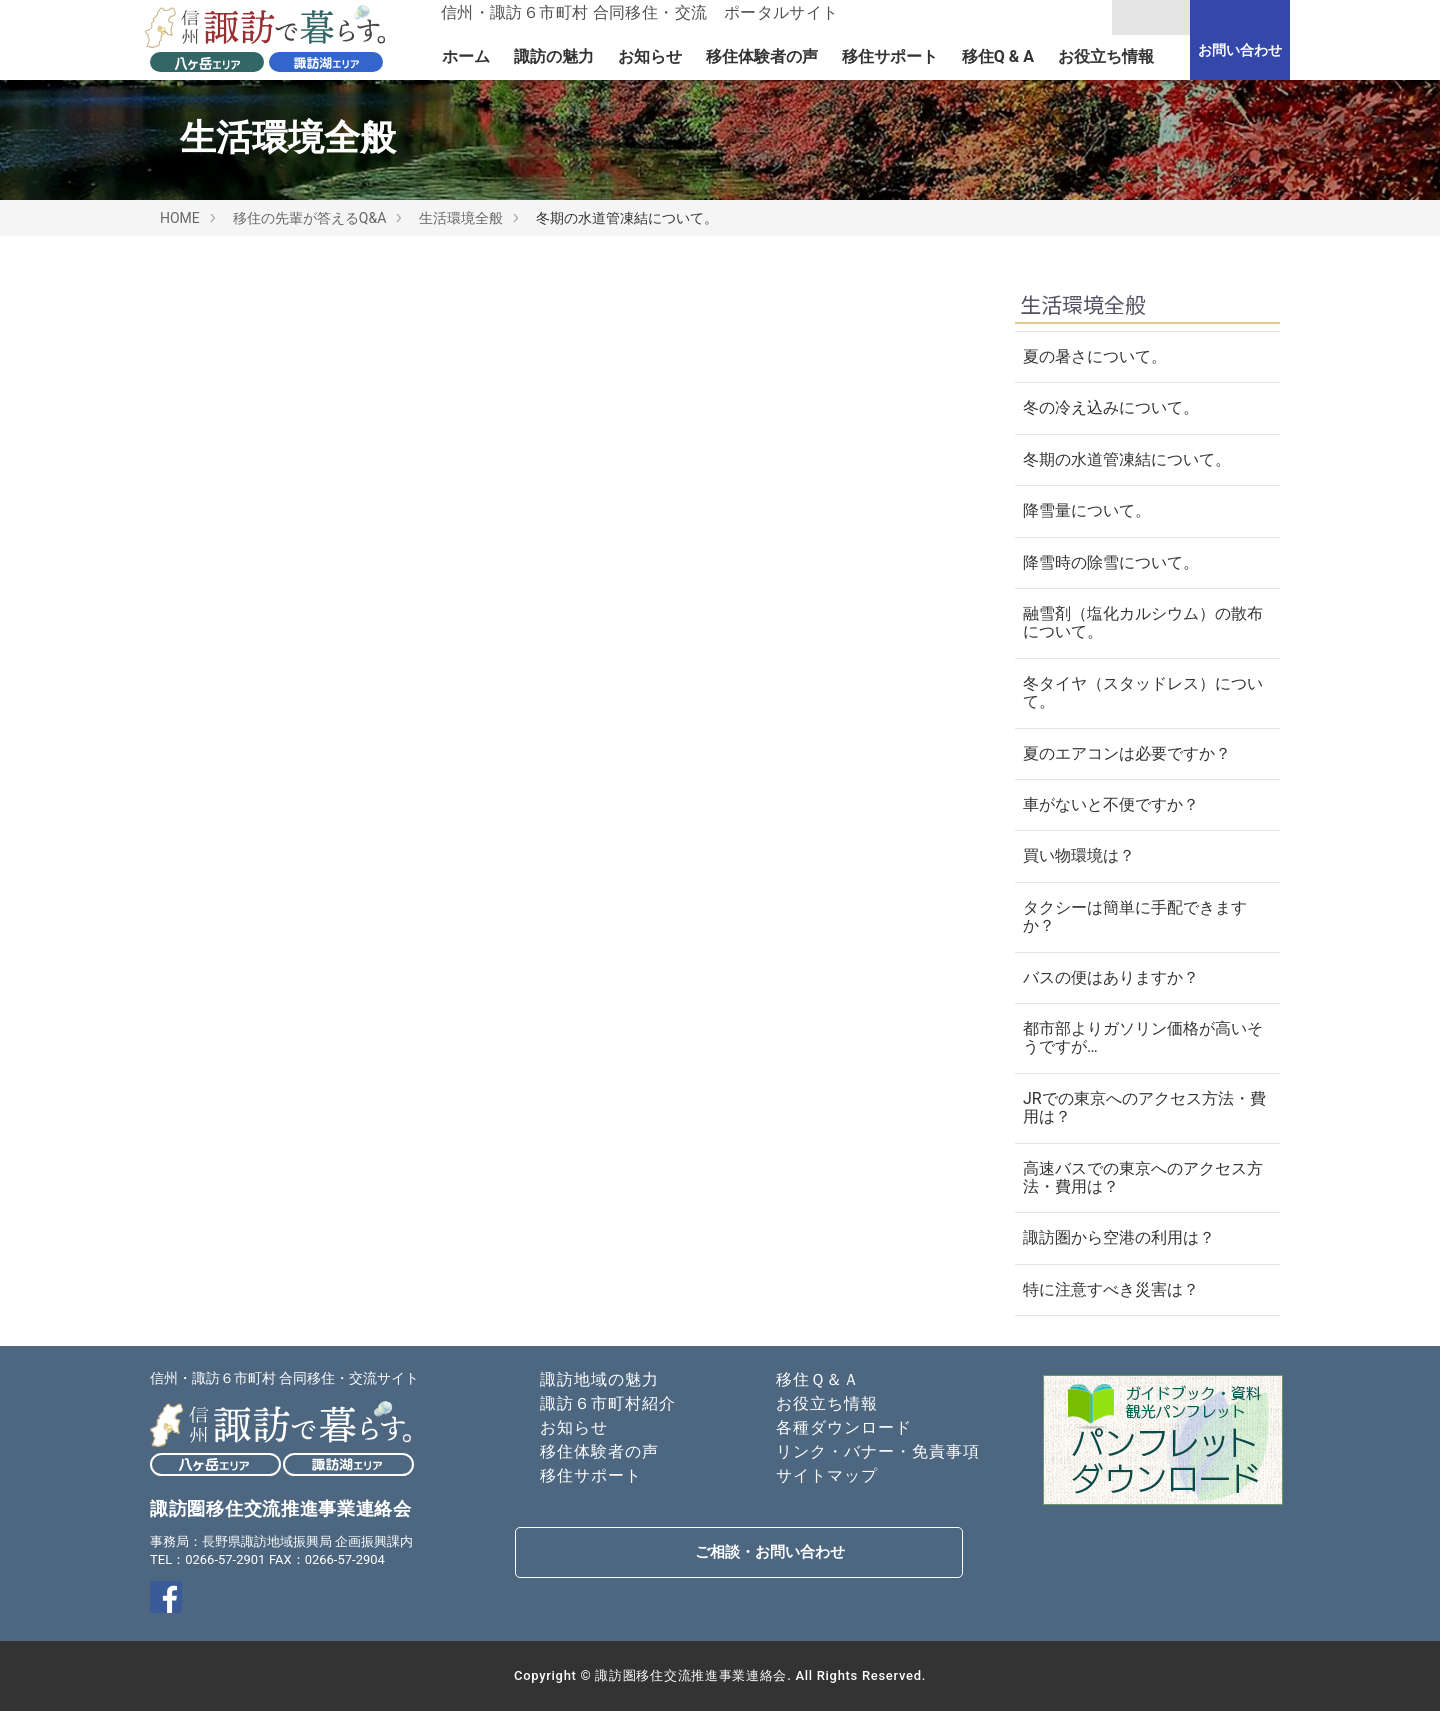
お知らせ (650, 56)
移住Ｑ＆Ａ (818, 1379)
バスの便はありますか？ (1111, 977)
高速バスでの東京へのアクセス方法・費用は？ (1143, 1177)
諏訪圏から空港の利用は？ (1119, 1237)
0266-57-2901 (225, 1559)
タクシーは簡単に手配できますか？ (1135, 916)
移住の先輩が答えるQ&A (309, 218)
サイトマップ (827, 1475)
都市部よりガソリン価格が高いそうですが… (1143, 1037)
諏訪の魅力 (554, 56)
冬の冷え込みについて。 (1111, 407)
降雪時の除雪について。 (1111, 562)
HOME (180, 218)
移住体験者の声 (762, 56)
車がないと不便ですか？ (1111, 804)
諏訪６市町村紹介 (608, 1403)
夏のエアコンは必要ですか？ (1127, 753)
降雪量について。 (1087, 510)
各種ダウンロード (844, 1427)
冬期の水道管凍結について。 (1127, 459)
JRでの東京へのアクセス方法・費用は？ (1144, 1107)
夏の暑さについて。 (1095, 356)
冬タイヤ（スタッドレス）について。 (1143, 692)
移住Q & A (998, 56)
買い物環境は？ (1079, 855)
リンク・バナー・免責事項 (878, 1451)
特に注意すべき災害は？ (1111, 1289)
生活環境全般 (461, 218)
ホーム (466, 56)
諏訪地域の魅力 (599, 1379)
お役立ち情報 (1106, 56)
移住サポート (890, 56)
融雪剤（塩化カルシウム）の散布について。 (1143, 622)
